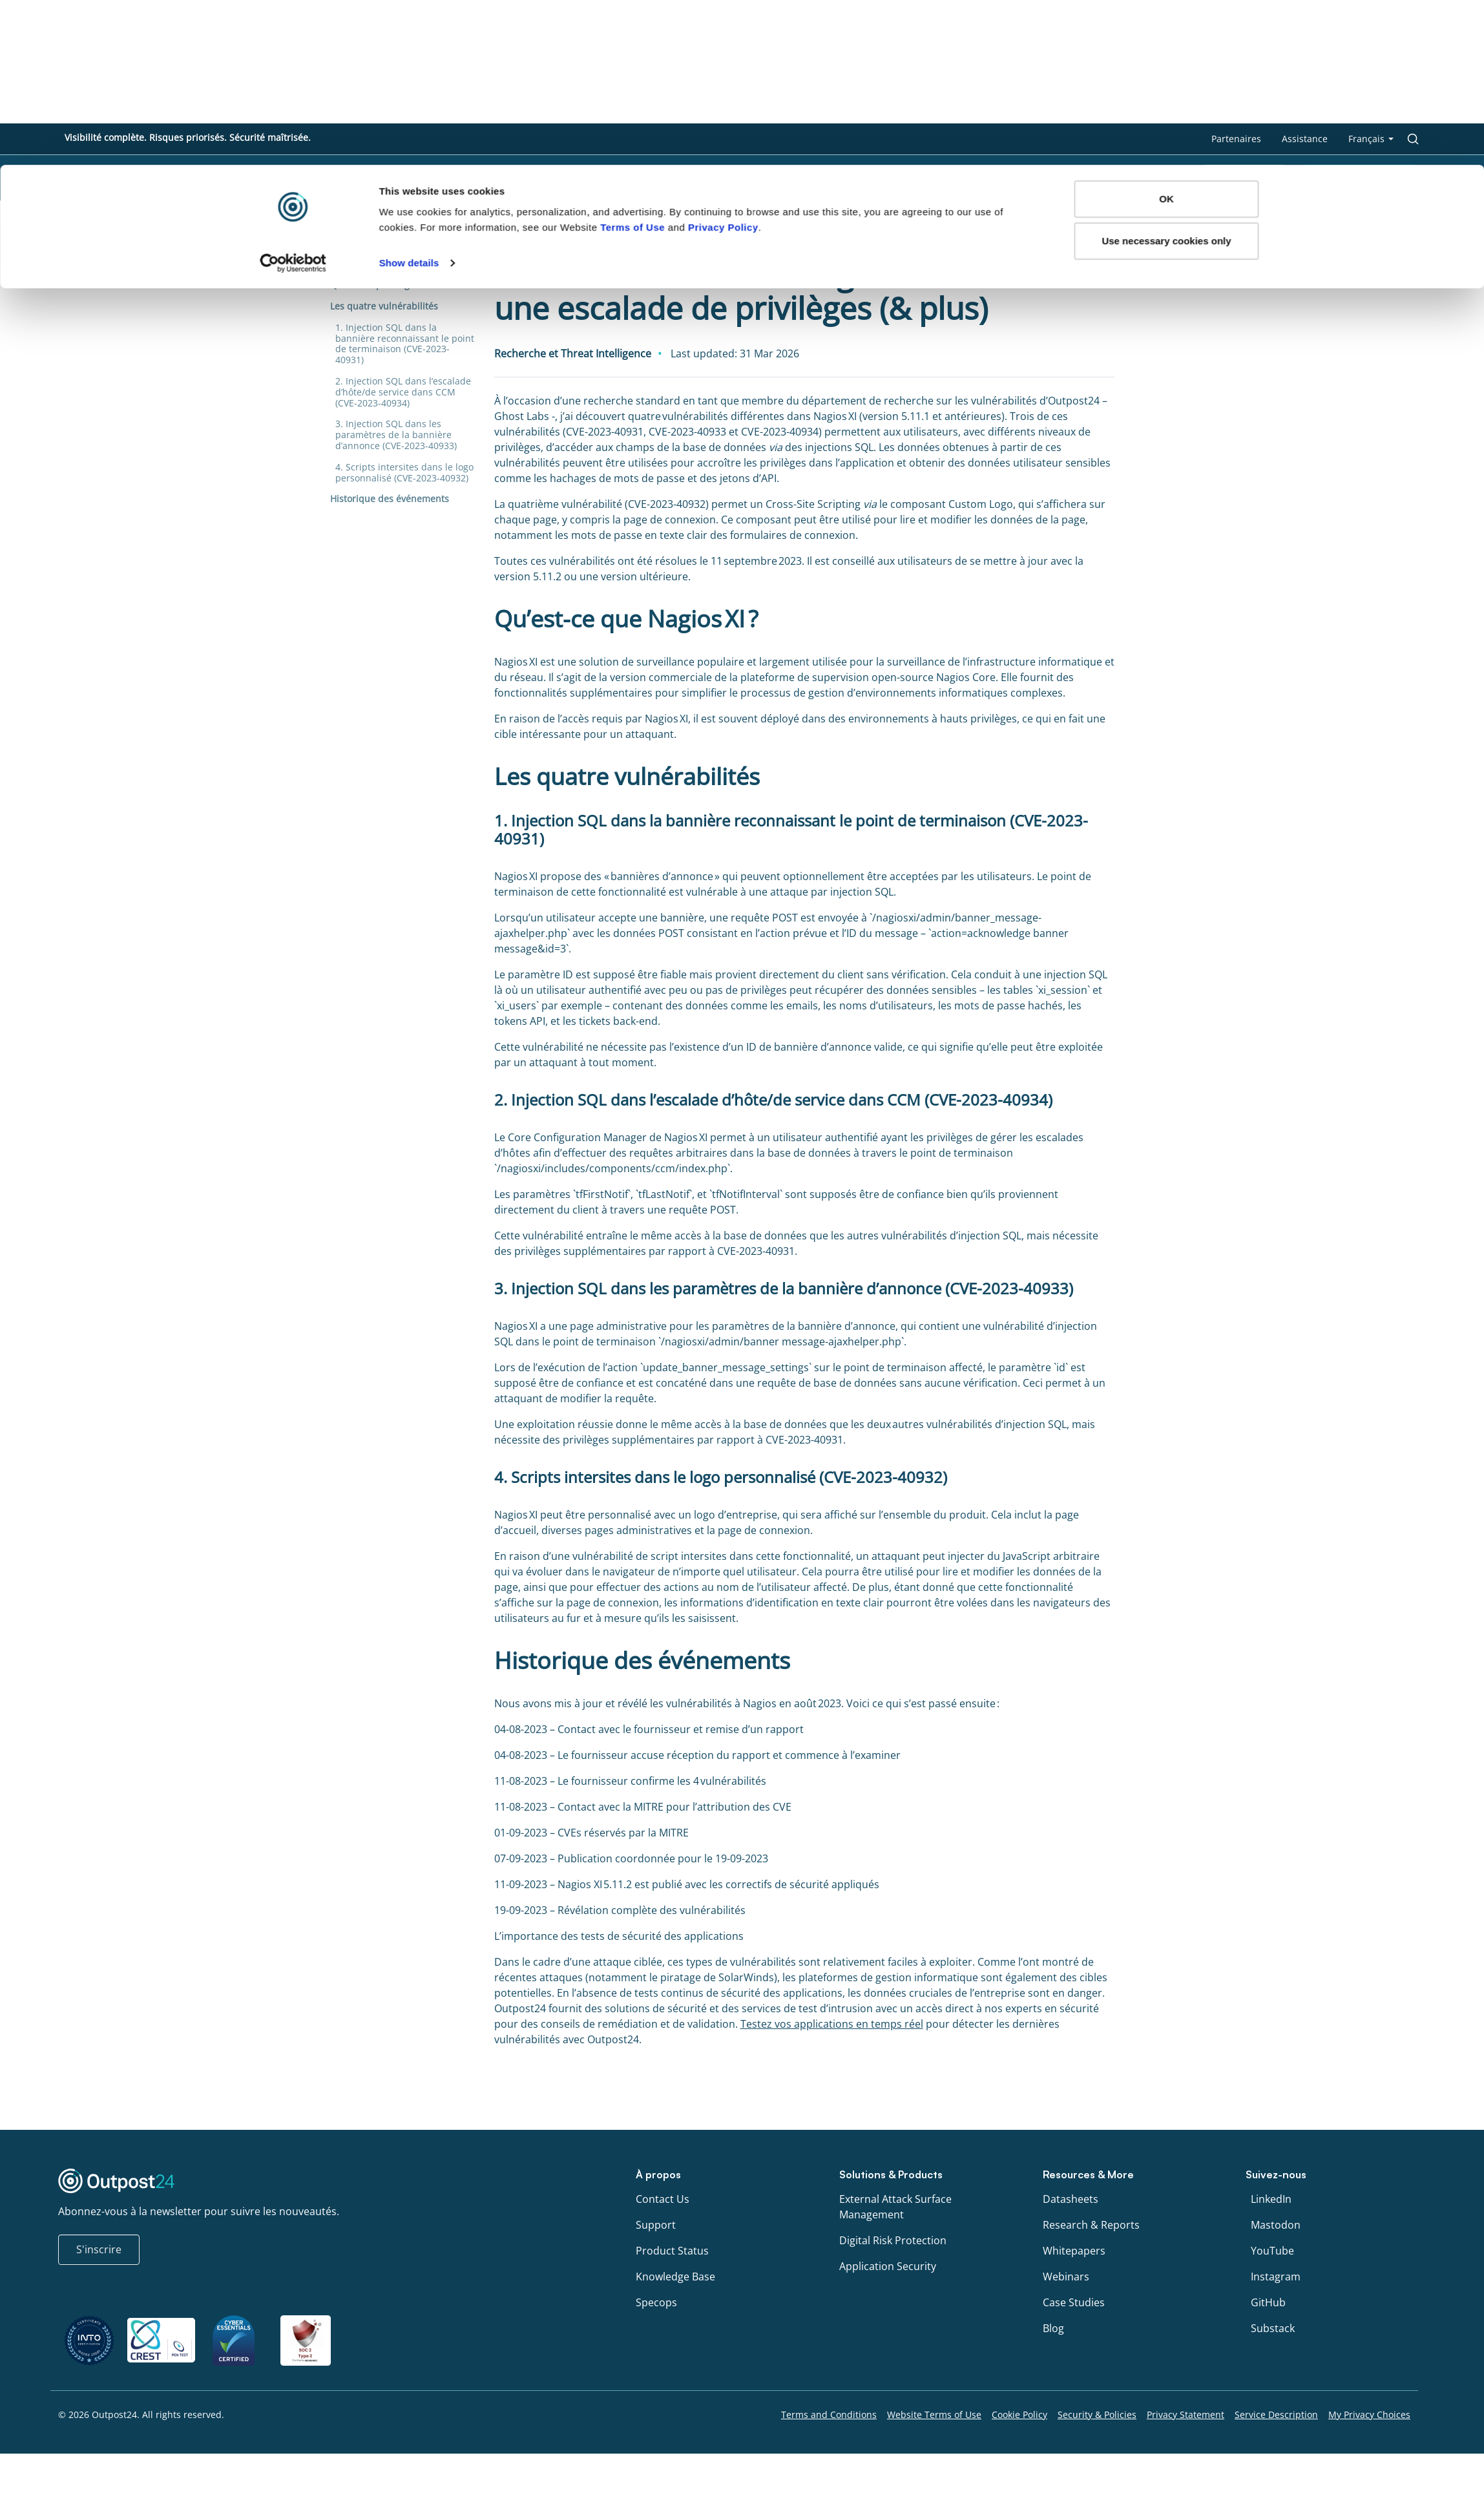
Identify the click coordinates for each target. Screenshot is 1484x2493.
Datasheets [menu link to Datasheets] (1070, 2199)
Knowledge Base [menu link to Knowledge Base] (675, 2276)
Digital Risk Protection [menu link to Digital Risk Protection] (892, 2240)
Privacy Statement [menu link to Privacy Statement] (1185, 2414)
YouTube (1272, 2251)
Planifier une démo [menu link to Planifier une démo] (1359, 178)
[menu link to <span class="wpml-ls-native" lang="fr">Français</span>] (1371, 139)
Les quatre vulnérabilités (385, 306)
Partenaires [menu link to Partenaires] (1236, 138)
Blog (338, 229)
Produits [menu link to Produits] (966, 178)
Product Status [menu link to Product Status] (672, 2251)
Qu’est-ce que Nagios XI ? (384, 285)
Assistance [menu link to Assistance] (1305, 138)
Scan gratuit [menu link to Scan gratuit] (1244, 178)
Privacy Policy (723, 62)
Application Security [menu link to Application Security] (887, 2266)
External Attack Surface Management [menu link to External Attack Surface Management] (895, 2207)
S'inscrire (98, 2249)
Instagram (1276, 2276)
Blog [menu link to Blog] (1053, 2328)
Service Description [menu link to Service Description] (1276, 2414)
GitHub (1268, 2302)
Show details (409, 97)
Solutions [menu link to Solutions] (879, 178)
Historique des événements (391, 498)
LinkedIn (1271, 2199)
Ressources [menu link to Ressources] (1057, 178)
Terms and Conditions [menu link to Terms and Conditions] (829, 2414)
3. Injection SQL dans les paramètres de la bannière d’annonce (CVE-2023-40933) (397, 434)
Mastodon (1276, 2225)
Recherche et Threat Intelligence (431, 229)
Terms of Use (632, 62)
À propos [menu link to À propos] (1151, 178)
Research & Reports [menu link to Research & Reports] (1091, 2225)
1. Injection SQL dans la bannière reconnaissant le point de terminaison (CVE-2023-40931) (404, 343)
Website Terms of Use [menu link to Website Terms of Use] (934, 2414)
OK (1166, 33)
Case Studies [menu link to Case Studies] (1074, 2302)
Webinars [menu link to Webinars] (1066, 2276)
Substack (1273, 2328)
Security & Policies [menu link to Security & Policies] (1097, 2414)
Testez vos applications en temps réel (831, 2024)
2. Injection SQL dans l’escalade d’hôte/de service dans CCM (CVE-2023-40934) (403, 392)
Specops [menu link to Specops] (656, 2302)
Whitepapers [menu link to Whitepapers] (1074, 2251)
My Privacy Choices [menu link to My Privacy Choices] (1369, 2414)
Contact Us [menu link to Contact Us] (662, 2199)
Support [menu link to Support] (656, 2225)
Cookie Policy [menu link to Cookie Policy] (1019, 2414)
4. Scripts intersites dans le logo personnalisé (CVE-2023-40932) (404, 472)
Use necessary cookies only (1166, 76)
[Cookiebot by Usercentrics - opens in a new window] (293, 98)
